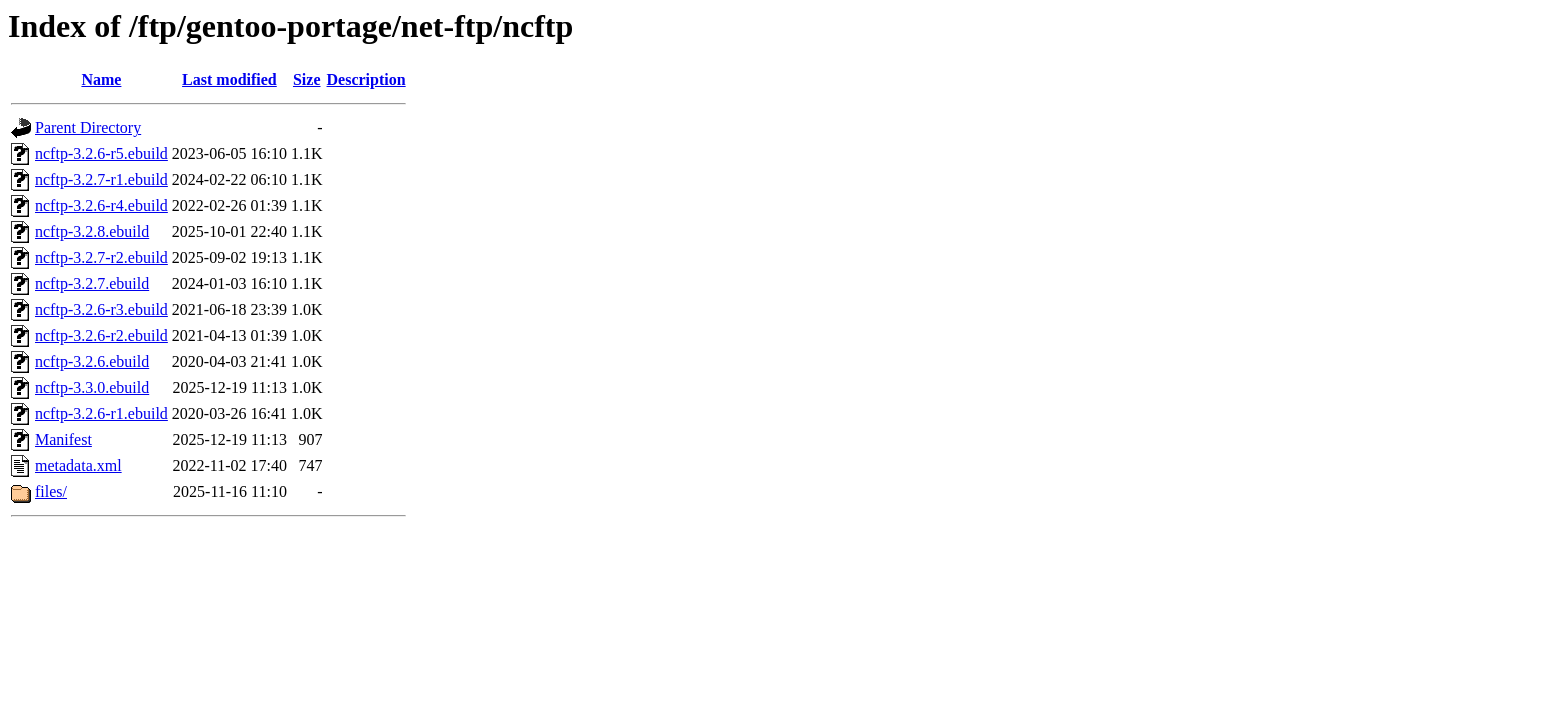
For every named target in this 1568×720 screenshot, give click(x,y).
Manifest (63, 439)
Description (366, 79)
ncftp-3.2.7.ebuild (92, 283)
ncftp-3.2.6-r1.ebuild (101, 413)
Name (101, 79)
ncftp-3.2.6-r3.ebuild (101, 309)
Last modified (229, 79)
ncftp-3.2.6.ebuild (92, 361)
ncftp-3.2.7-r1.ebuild (101, 179)
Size (307, 79)
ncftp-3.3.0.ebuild (92, 387)
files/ (51, 491)
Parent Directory (88, 127)
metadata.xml (78, 465)
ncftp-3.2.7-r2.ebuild (101, 257)
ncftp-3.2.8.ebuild (92, 231)
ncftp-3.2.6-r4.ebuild (101, 205)
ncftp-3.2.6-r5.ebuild (101, 153)
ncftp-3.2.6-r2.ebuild (101, 335)
